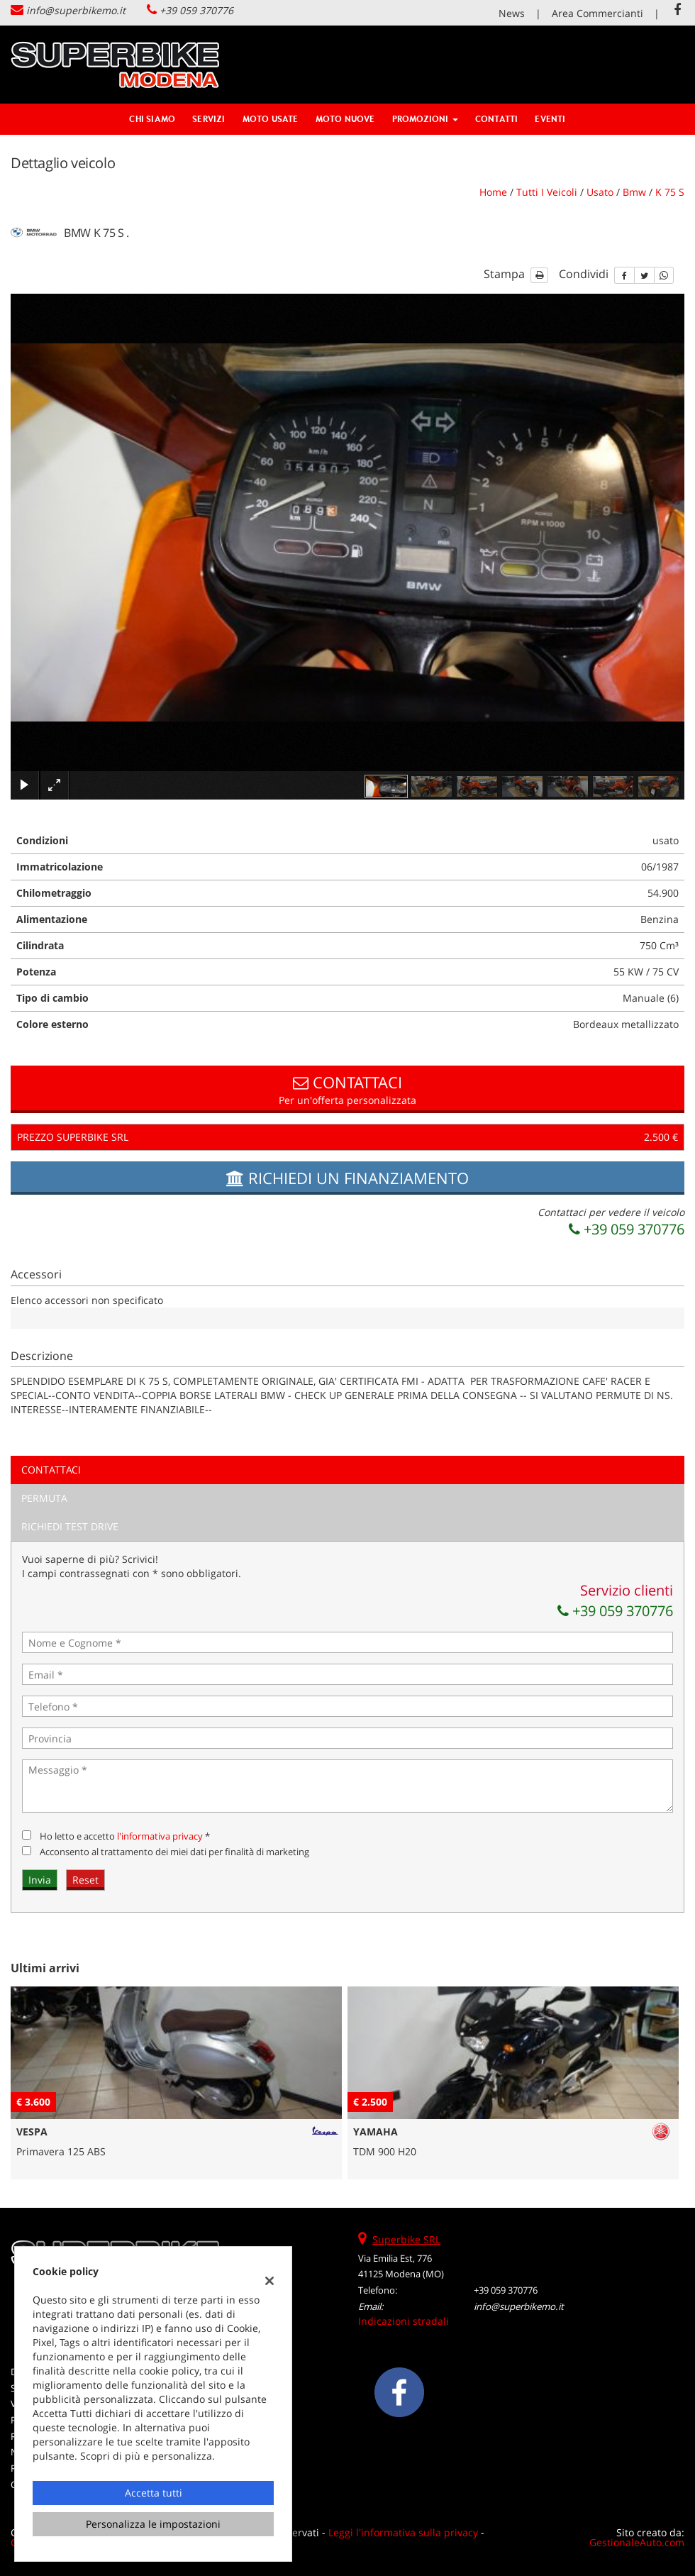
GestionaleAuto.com (636, 2542)
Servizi (208, 119)
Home (493, 192)
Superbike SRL (406, 2239)
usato (599, 192)
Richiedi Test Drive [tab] (69, 1526)
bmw (634, 192)
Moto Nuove (345, 119)
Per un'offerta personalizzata (347, 1089)
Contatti (496, 119)
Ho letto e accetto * (125, 1836)
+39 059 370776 (196, 10)
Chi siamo (152, 119)
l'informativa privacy (160, 1836)
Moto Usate (271, 119)
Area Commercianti (597, 13)
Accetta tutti (153, 2492)
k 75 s (669, 192)
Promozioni (425, 119)
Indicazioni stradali (403, 2321)
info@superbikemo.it (76, 10)
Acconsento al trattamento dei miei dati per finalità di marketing (174, 1851)
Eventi (550, 119)
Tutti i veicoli (546, 192)
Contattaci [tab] (51, 1469)
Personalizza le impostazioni (153, 2524)
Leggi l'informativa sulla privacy (403, 2532)
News (512, 13)
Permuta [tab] (44, 1498)
